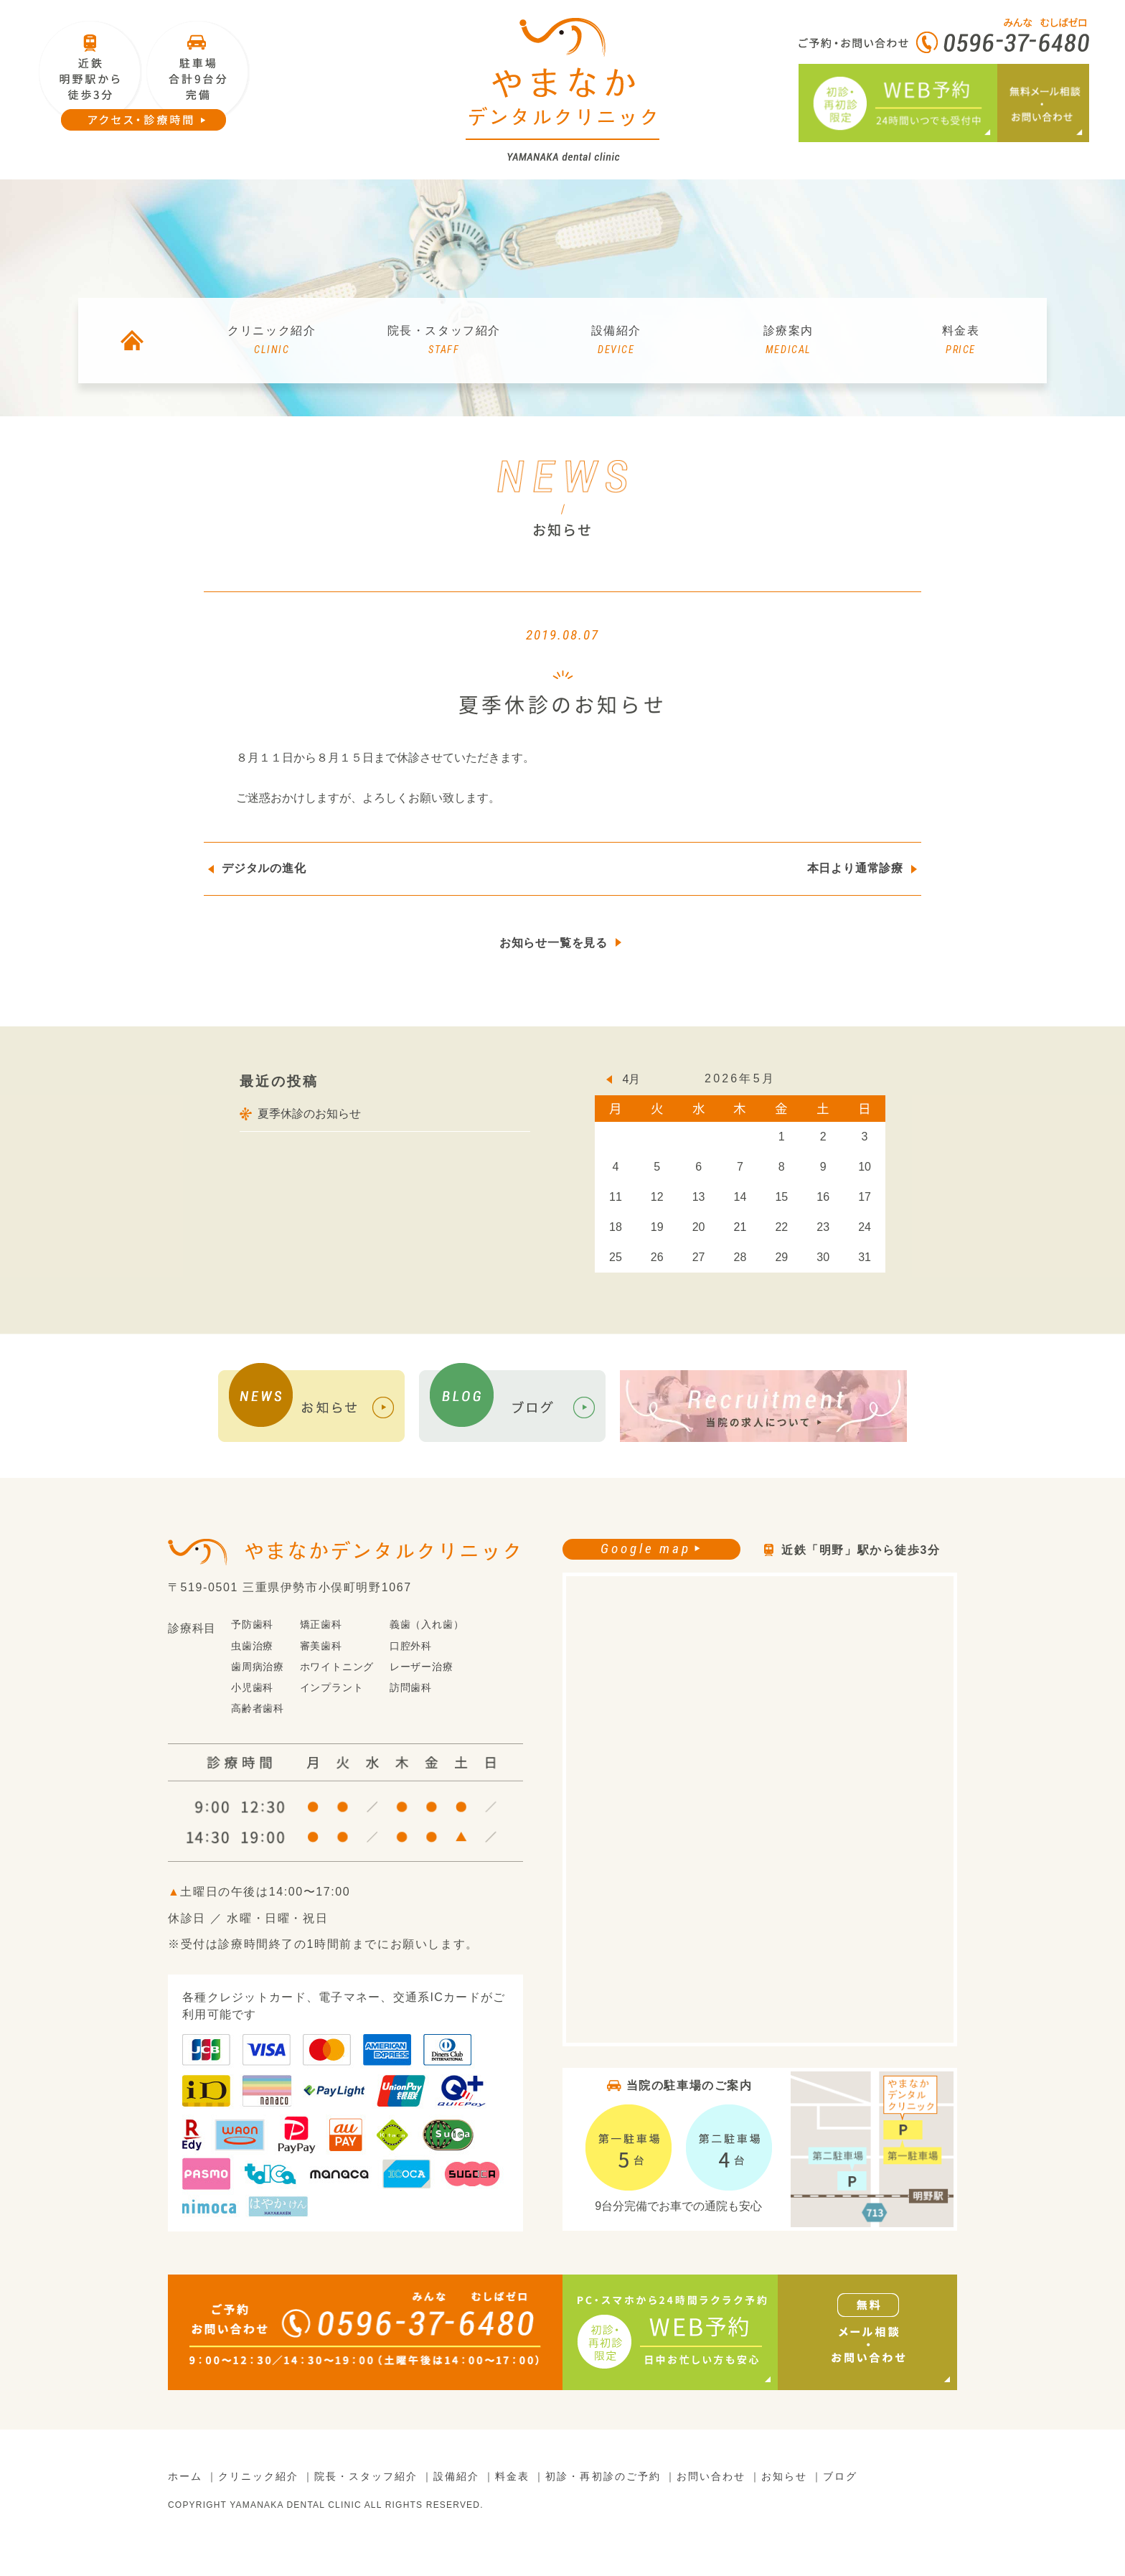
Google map (645, 1548)
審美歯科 (321, 1646)
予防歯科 (252, 1625)
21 (740, 1227)
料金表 (961, 341)
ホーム (185, 2476)
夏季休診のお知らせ (309, 1113)
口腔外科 (411, 1646)
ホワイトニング (337, 1666)
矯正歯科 (321, 1625)
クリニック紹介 (272, 341)
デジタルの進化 (264, 868)
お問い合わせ (711, 2476)
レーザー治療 (421, 1666)
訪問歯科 (411, 1687)
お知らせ (784, 2476)
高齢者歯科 (257, 1709)
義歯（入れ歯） (427, 1625)
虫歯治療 (252, 1646)
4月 (632, 1079)
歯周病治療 (257, 1666)
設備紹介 (616, 341)
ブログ (840, 2476)
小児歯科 (252, 1687)
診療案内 (788, 341)
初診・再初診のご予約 (602, 2476)
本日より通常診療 (855, 868)
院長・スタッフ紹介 (444, 341)
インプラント (332, 1687)
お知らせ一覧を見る (553, 943)
